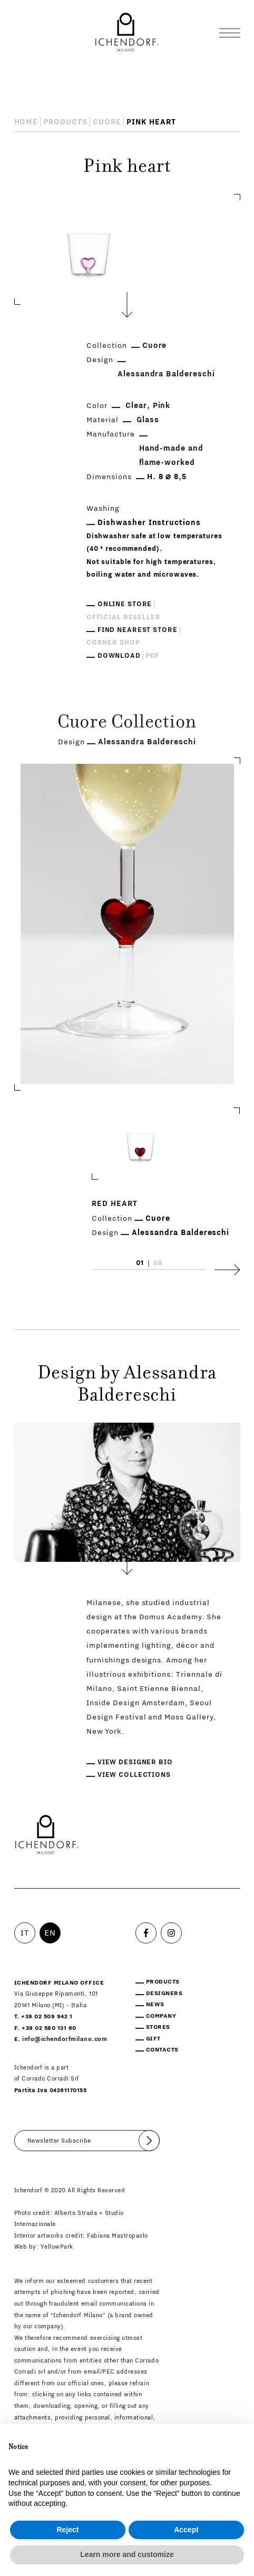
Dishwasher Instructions (149, 522)
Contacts (162, 2049)
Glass (147, 419)
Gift (153, 2038)
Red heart (115, 1203)
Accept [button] (186, 2529)
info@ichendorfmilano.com (64, 2039)
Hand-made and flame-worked (171, 455)
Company (161, 2016)
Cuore (107, 122)
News (155, 2004)
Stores (158, 2027)
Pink (162, 405)
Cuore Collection (127, 723)
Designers (164, 1993)
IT (24, 1933)
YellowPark (57, 2246)
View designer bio (135, 1762)
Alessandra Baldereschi (167, 374)
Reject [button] (67, 2529)
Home (26, 122)
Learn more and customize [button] (126, 2554)
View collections (134, 1774)
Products (65, 122)
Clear (136, 405)
